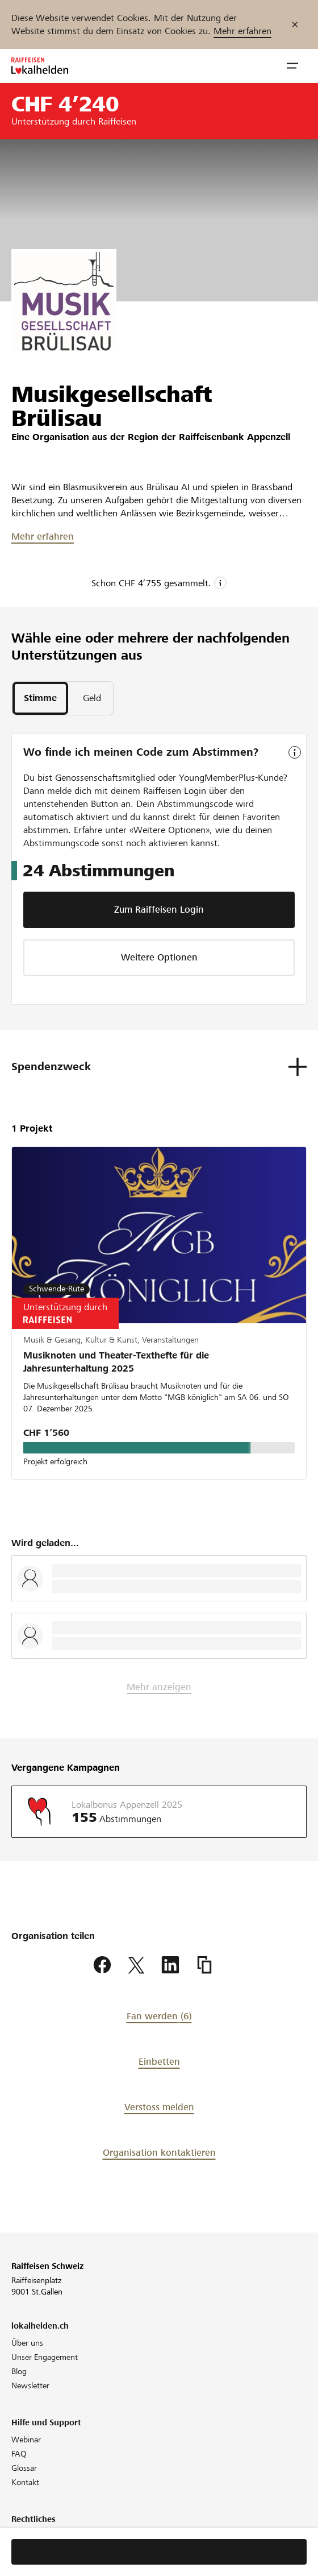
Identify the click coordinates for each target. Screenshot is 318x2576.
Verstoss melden (159, 2107)
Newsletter (30, 2385)
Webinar (26, 2439)
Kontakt (25, 2482)
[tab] (40, 698)
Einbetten (159, 2061)
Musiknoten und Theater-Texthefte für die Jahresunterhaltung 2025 (116, 1362)
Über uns (27, 2342)
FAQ (19, 2453)
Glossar (24, 2468)
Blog (19, 2371)
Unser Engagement (44, 2357)
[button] (292, 66)
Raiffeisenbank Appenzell (234, 437)
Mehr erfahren (242, 31)
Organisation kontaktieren (159, 2152)
